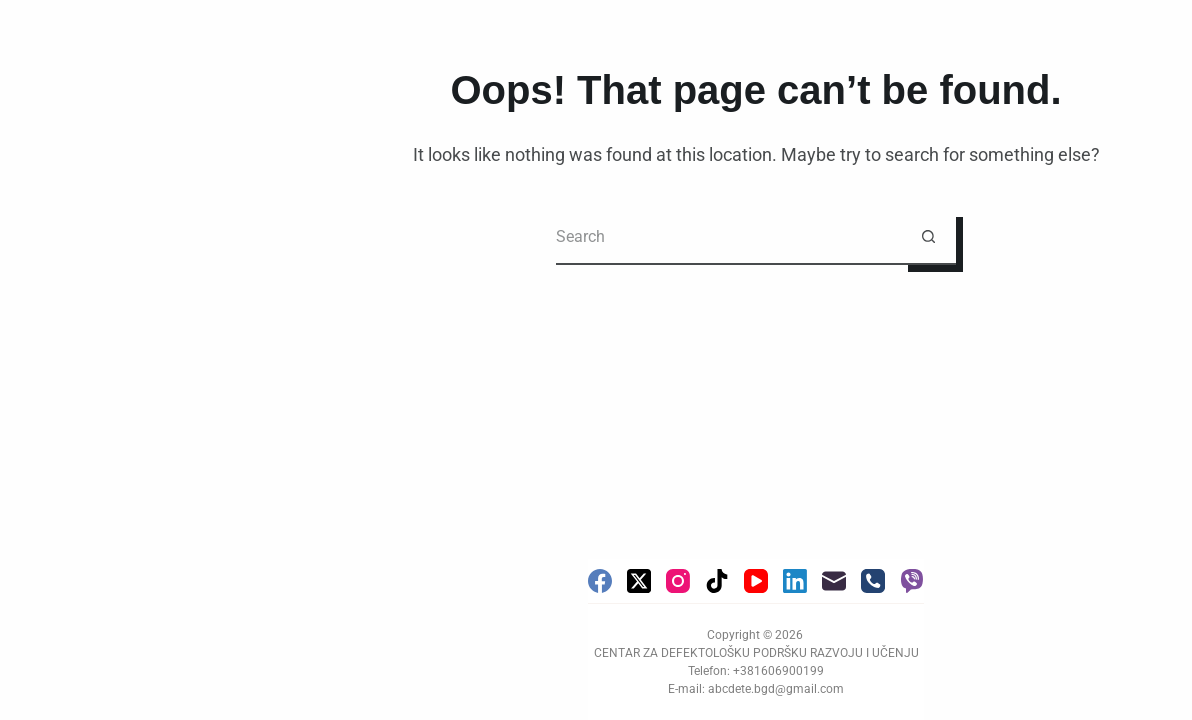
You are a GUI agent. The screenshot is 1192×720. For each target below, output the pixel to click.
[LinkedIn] (795, 581)
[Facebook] (600, 581)
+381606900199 (778, 671)
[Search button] (928, 237)
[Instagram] (678, 581)
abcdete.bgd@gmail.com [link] (776, 689)
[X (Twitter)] (639, 581)
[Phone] (873, 581)
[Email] (834, 581)
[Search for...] (728, 237)
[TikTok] (717, 581)
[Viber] (912, 581)
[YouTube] (756, 581)
